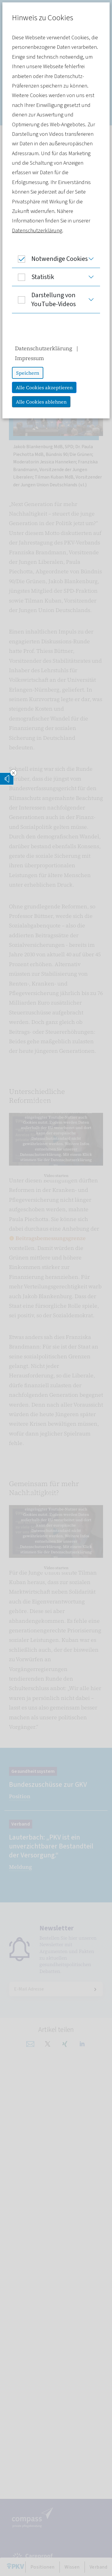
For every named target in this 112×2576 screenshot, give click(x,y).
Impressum (29, 358)
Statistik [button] (33, 277)
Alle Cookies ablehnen (41, 401)
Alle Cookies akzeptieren (44, 387)
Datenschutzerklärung (37, 230)
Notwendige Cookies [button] (50, 259)
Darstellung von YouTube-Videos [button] (44, 299)
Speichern (27, 373)
